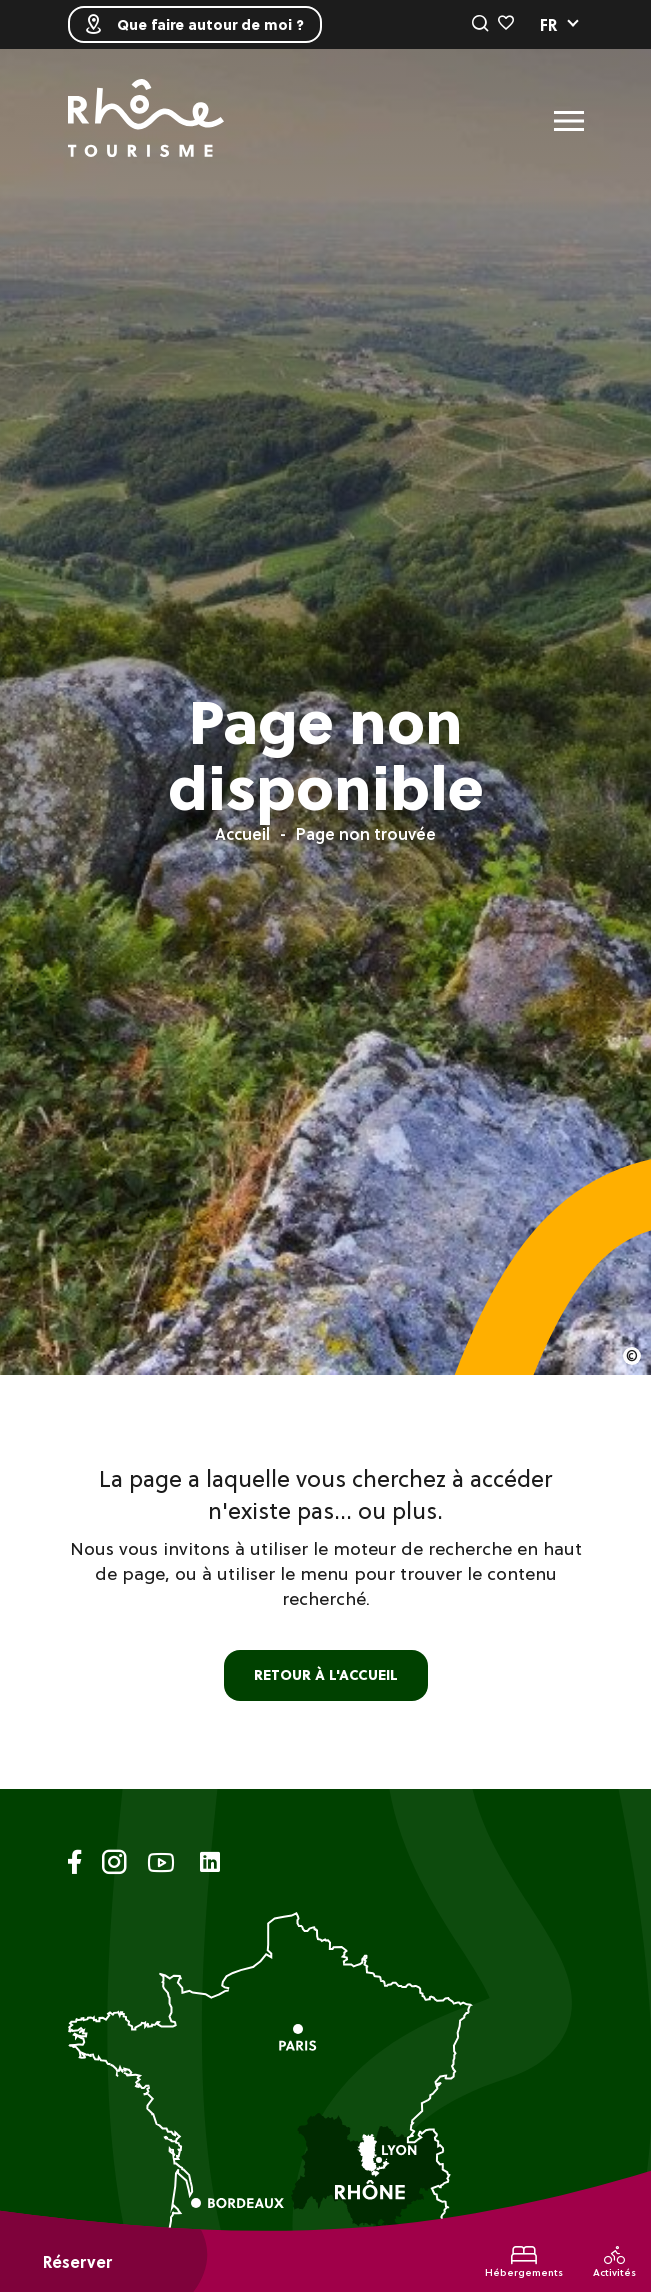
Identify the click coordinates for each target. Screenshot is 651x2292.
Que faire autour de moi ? (195, 24)
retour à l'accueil (326, 1675)
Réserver (77, 2262)
